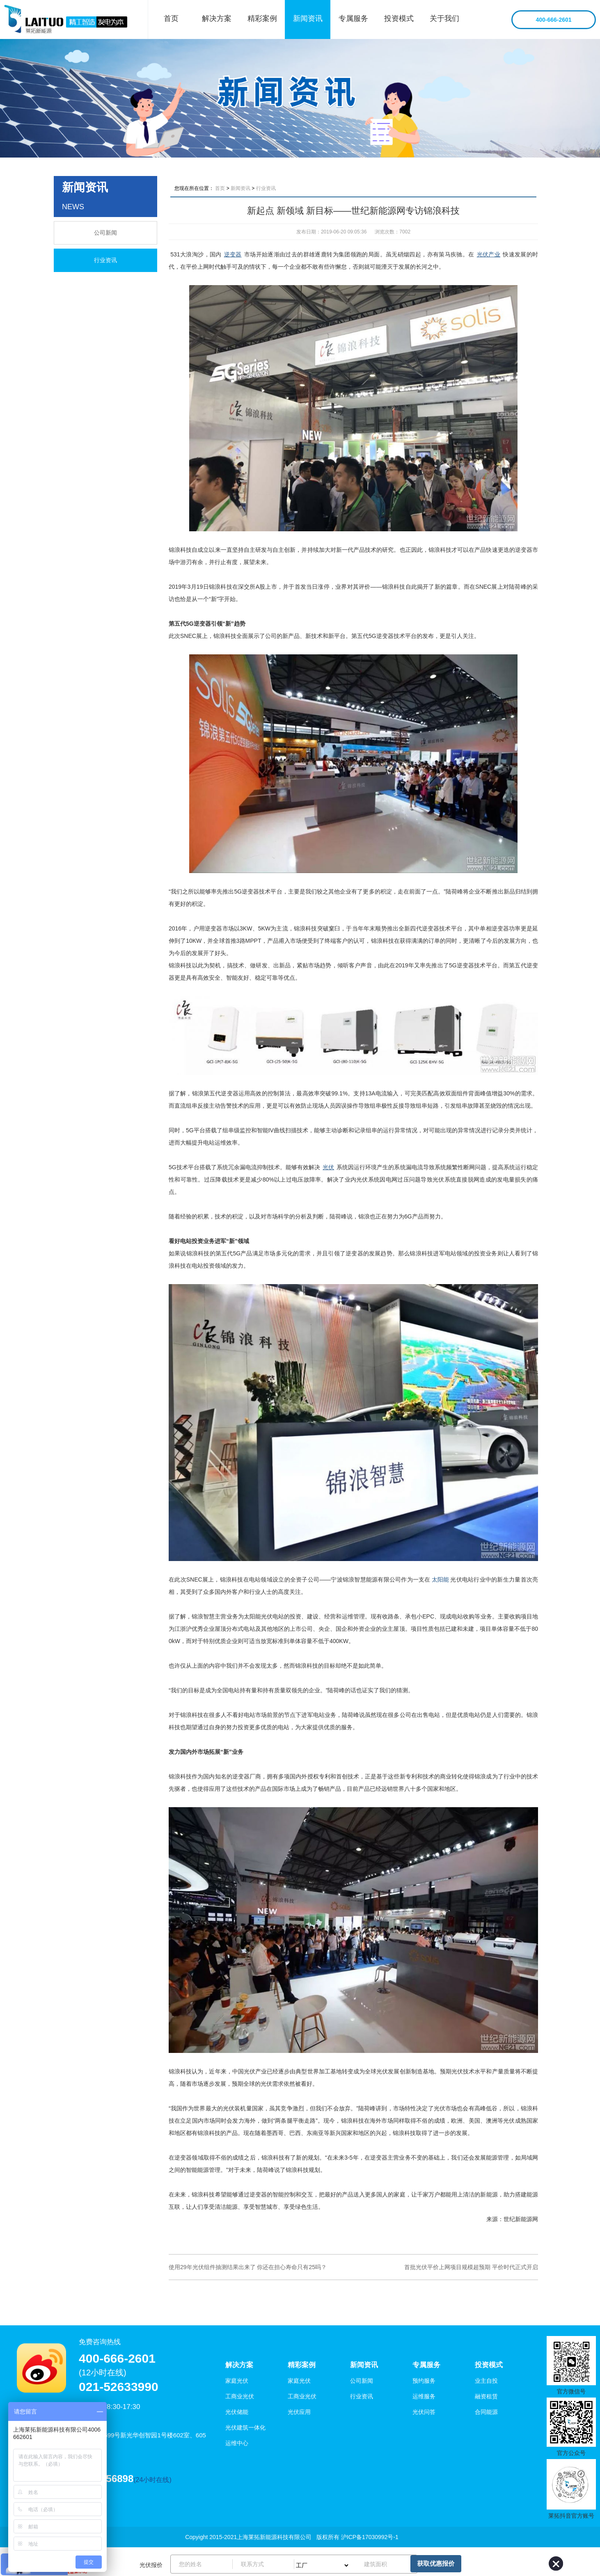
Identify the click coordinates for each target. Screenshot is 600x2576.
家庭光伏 (236, 2380)
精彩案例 (262, 18)
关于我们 (444, 18)
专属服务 (353, 18)
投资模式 (399, 18)
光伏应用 (299, 2412)
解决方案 (216, 18)
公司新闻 (105, 232)
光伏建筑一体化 (245, 2427)
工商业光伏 (239, 2396)
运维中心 (236, 2443)
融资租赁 (486, 2396)
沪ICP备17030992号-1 (369, 2537)
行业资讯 (105, 260)
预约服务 (423, 2380)
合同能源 (486, 2412)
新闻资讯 (308, 18)
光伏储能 (236, 2412)
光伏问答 (423, 2412)
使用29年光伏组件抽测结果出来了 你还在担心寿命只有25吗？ (248, 2267)
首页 (171, 18)
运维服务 (423, 2396)
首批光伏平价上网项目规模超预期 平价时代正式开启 (471, 2267)
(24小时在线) (152, 2479)
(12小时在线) (102, 2372)
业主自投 (486, 2380)
